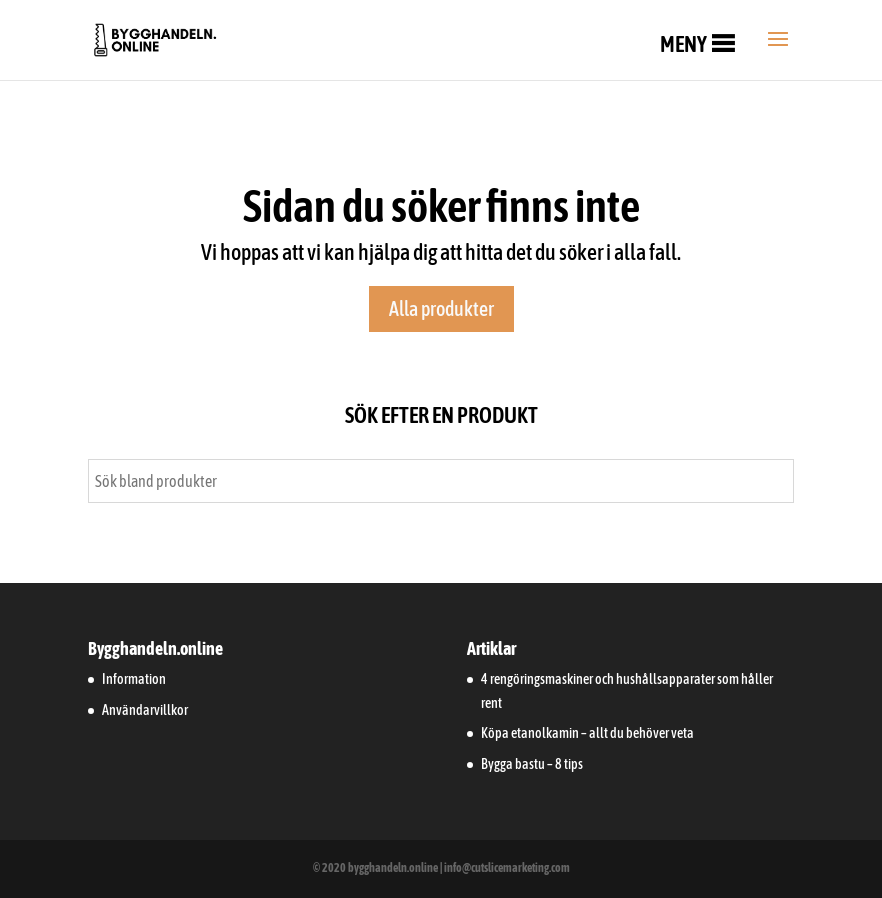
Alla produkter (441, 308)
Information (134, 679)
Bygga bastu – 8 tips (532, 764)
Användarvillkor (145, 710)
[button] (683, 44)
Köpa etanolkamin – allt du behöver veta (587, 733)
